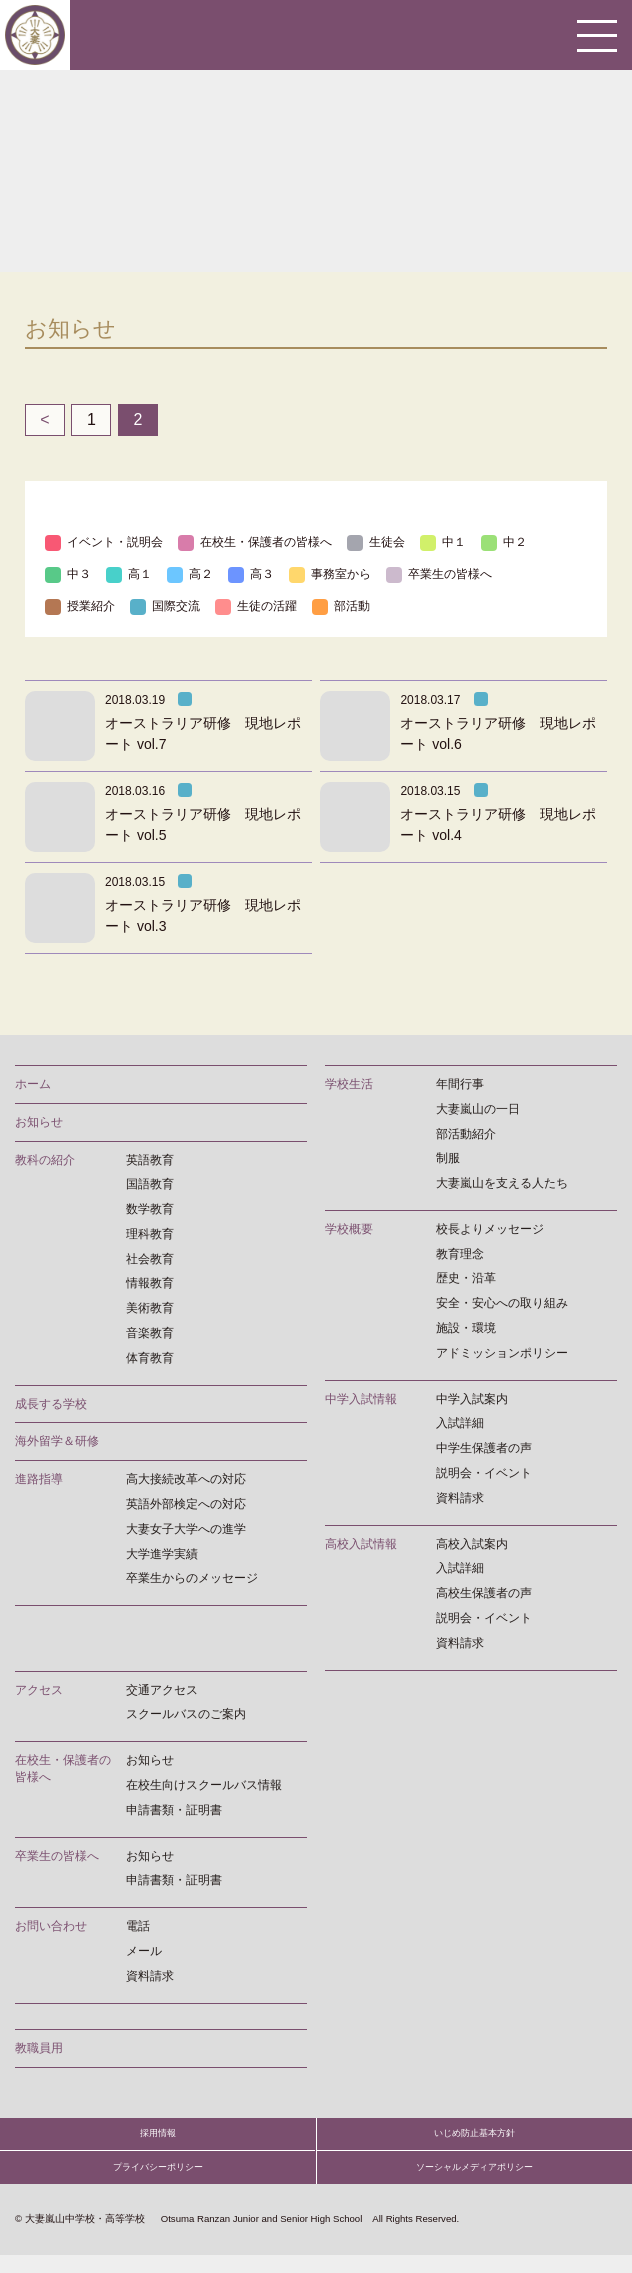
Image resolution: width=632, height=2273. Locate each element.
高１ (129, 574)
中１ (443, 542)
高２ (190, 574)
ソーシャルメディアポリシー (475, 2182)
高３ (251, 574)
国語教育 (150, 1184)
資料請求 (460, 1498)
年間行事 (460, 1084)
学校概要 (349, 1229)
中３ (68, 574)
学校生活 (349, 1084)
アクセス (39, 1690)
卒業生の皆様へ (439, 574)
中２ (504, 542)
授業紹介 (80, 606)
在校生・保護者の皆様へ (255, 542)
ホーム (33, 1084)
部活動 (341, 606)
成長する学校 (51, 1404)
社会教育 (150, 1259)
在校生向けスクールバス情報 (204, 1785)
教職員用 (39, 2048)
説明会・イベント (484, 1473)
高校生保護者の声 (484, 1593)
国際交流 (165, 606)
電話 (138, 1926)
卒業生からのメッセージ (192, 1578)
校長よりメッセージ (490, 1229)
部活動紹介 (466, 1134)
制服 (448, 1158)
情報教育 (150, 1283)
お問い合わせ (51, 1926)
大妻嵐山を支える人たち (502, 1183)
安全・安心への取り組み (502, 1303)
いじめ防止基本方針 (475, 2139)
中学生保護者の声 (484, 1448)
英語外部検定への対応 (186, 1504)
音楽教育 (150, 1333)
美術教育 (150, 1308)
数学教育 (150, 1209)
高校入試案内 (472, 1544)
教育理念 (460, 1254)
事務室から (330, 574)
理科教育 (150, 1234)
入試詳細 (460, 1423)
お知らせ (39, 1122)
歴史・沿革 (466, 1278)
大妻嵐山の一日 (478, 1109)
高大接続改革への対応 (186, 1479)
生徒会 (376, 542)
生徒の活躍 (256, 606)
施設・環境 (466, 1328)
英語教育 (150, 1160)
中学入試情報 (361, 1399)
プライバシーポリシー (158, 2182)
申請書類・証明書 (174, 1810)
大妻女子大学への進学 (186, 1529)
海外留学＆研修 (57, 1441)
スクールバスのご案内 (186, 1714)
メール (144, 1951)
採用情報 (158, 2139)
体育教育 (150, 1358)
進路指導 (39, 1479)
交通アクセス (162, 1690)
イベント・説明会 (104, 542)
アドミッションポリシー (502, 1353)
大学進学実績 (162, 1554)
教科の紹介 (45, 1160)
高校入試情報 (361, 1544)
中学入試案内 (472, 1399)
